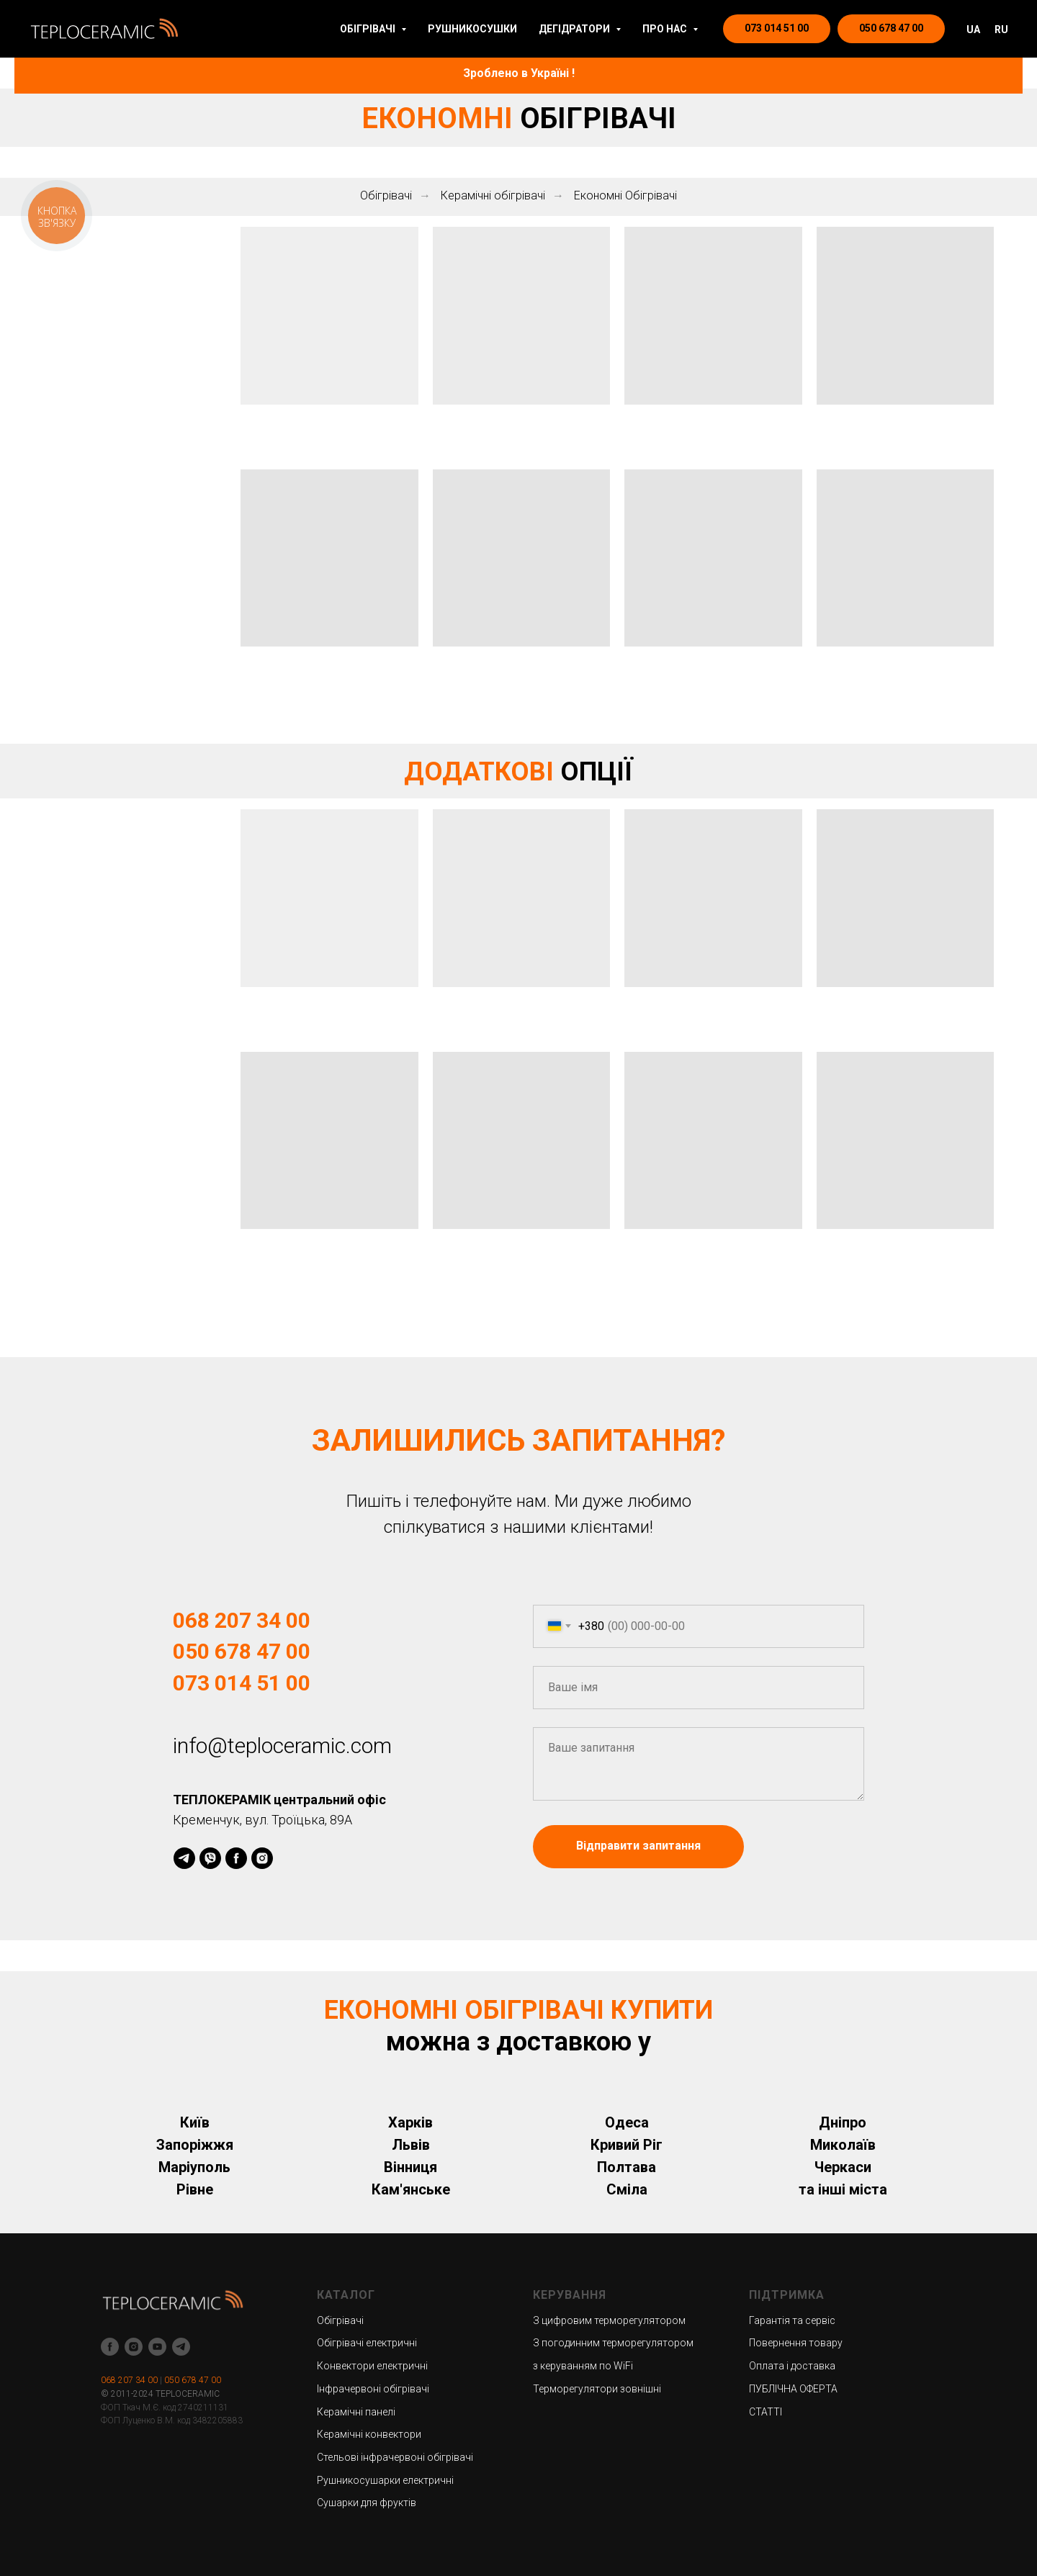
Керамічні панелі (356, 2412)
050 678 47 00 (241, 1651)
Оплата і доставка (792, 2366)
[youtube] (157, 2347)
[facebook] (236, 1858)
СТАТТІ (765, 2412)
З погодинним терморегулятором (613, 2342)
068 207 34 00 (241, 1620)
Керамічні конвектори (369, 2434)
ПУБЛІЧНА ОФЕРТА (793, 2389)
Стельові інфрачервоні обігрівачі (395, 2457)
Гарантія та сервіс (792, 2320)
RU (1001, 29)
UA (973, 29)
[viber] (210, 1858)
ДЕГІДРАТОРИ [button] (575, 29)
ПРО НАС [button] (665, 29)
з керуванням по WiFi (583, 2366)
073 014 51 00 (241, 1682)
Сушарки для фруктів (366, 2502)
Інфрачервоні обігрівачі (373, 2389)
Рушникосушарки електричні (385, 2480)
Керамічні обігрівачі (493, 195)
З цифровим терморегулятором (609, 2320)
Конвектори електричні (372, 2366)
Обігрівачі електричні (367, 2342)
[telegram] (184, 1858)
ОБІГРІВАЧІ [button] (369, 29)
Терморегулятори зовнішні (597, 2389)
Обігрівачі (386, 195)
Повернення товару (796, 2342)
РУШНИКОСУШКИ (472, 29)
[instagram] (262, 1858)
